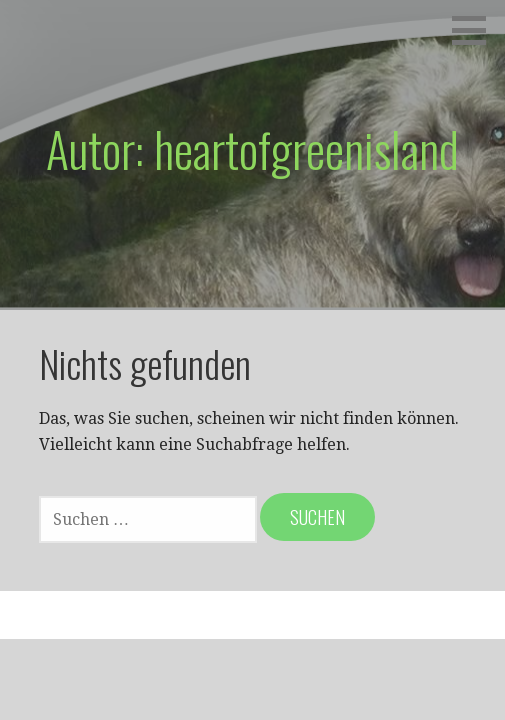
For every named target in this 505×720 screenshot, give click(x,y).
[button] (476, 30)
